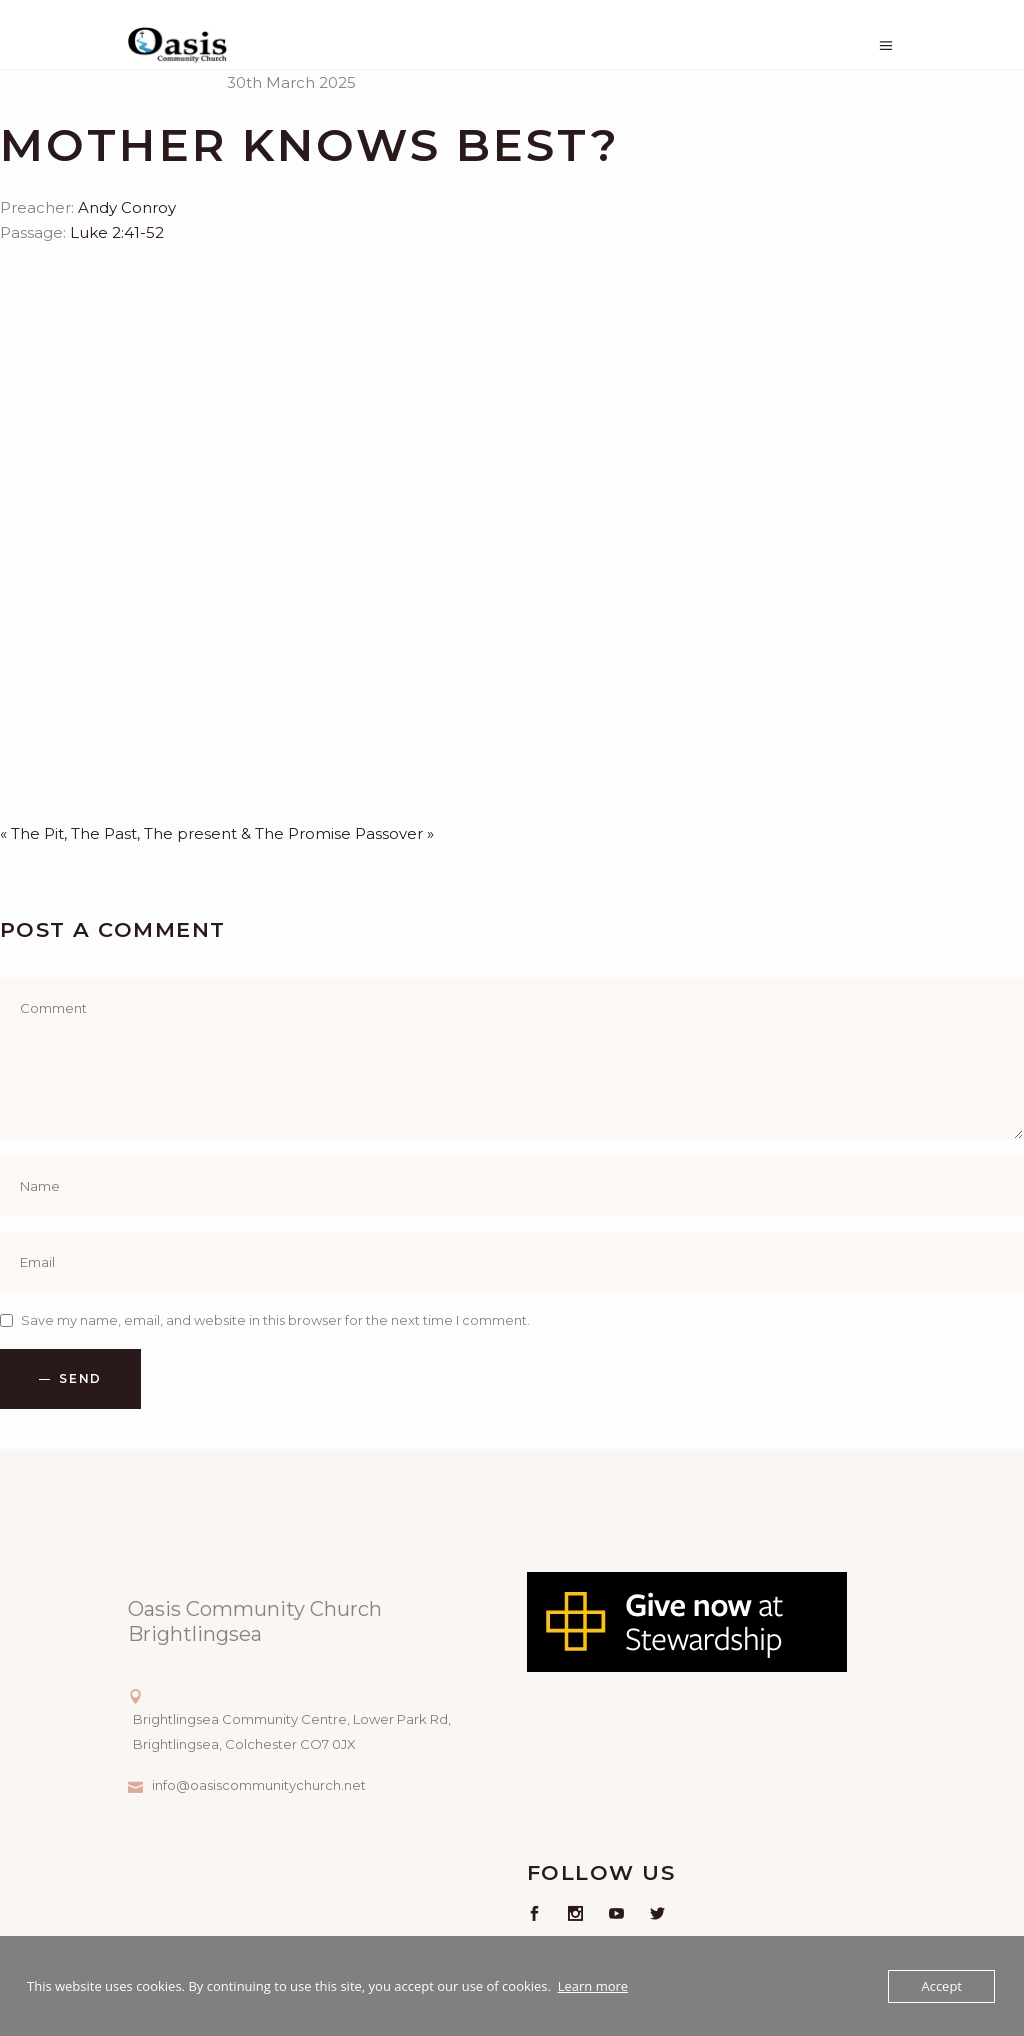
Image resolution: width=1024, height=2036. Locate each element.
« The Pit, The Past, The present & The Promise (175, 833)
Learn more (593, 1986)
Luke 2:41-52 (117, 232)
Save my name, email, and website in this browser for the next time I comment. (275, 1320)
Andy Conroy (127, 207)
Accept (941, 1986)
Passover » (394, 833)
